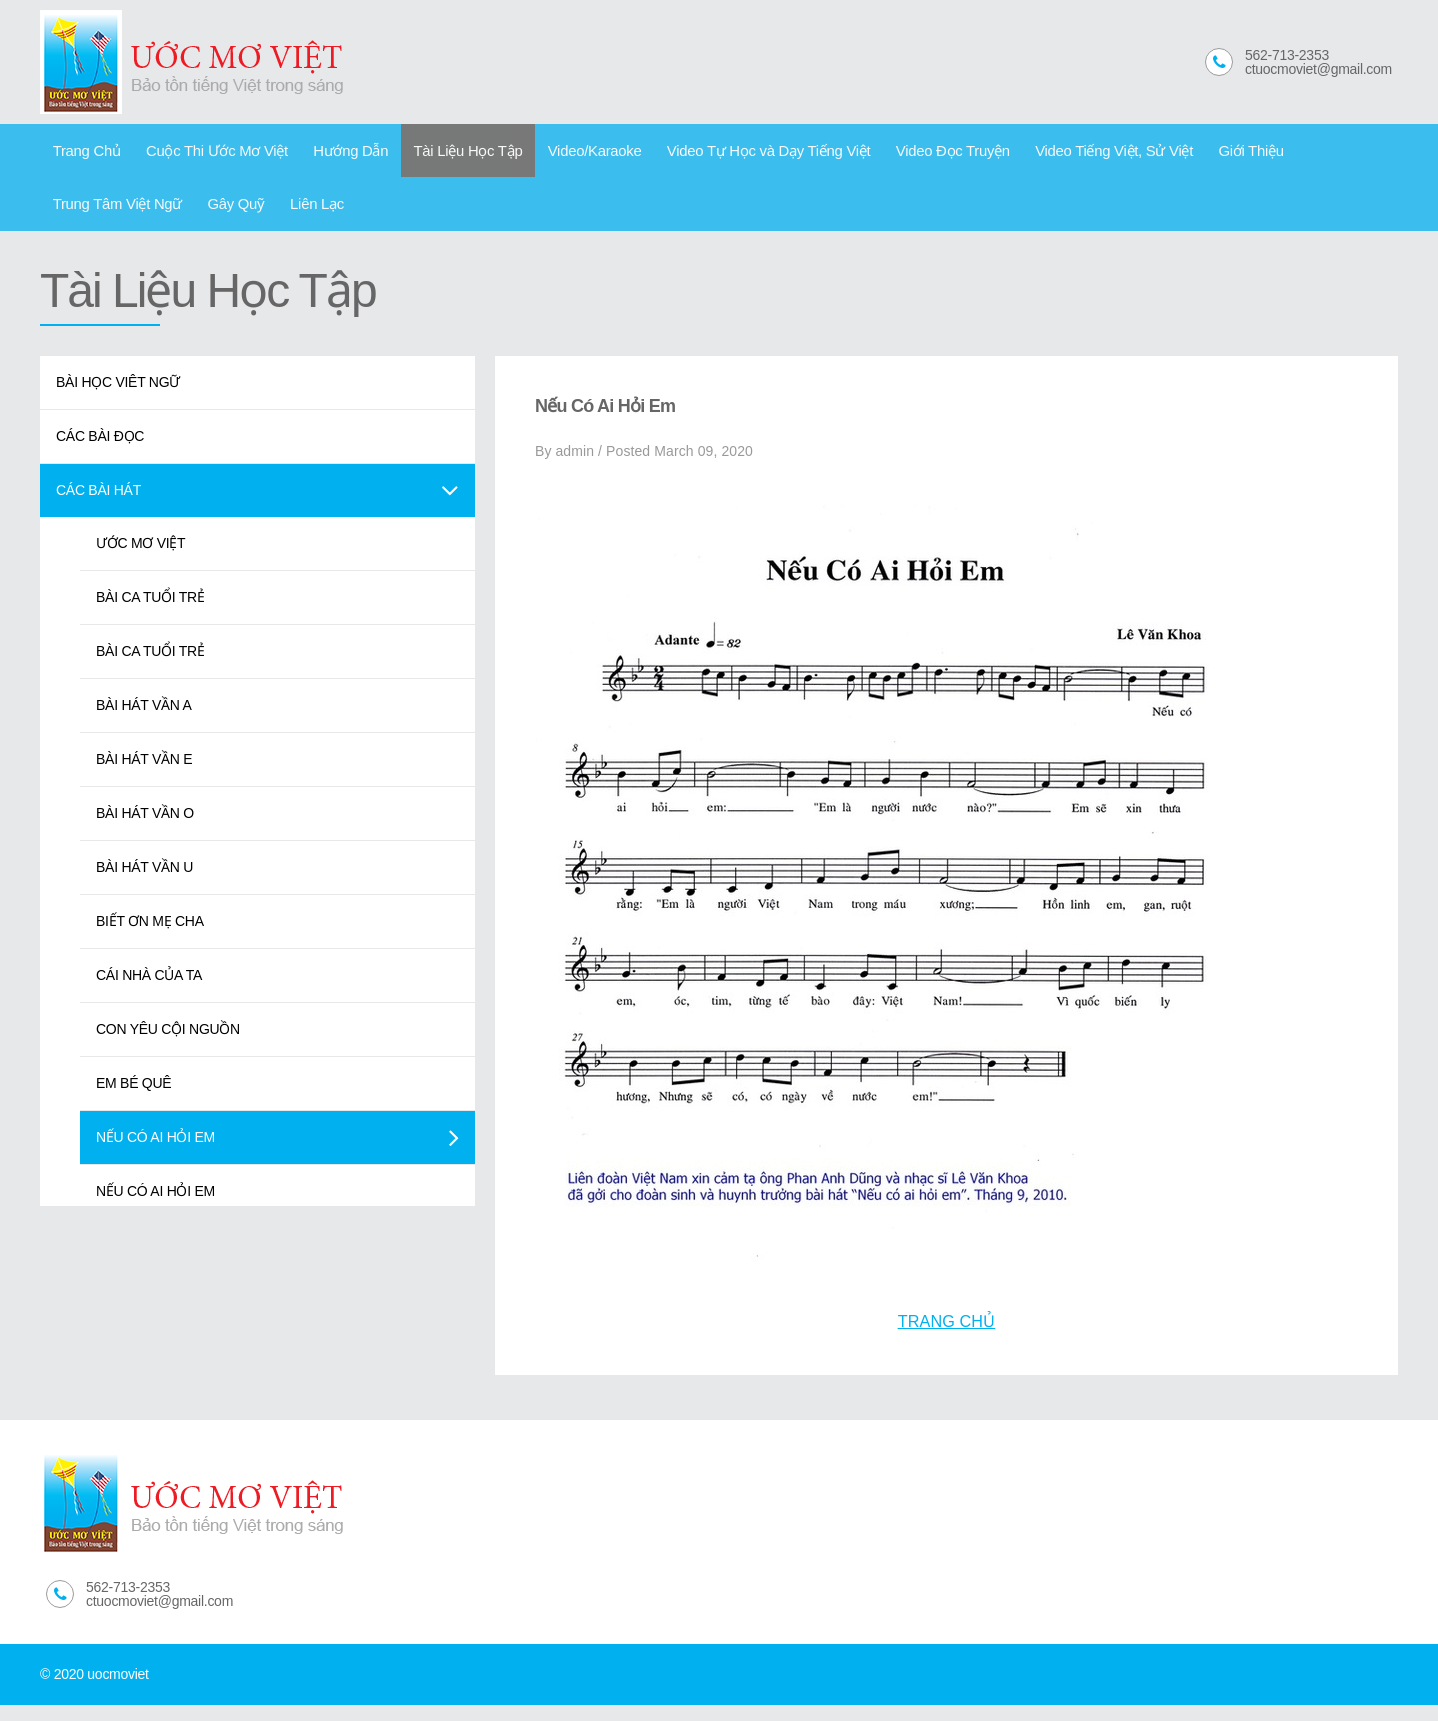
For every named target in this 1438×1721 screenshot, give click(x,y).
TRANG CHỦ (947, 1337)
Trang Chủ (82, 154)
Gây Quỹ (76, 215)
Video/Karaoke (546, 154)
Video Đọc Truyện (875, 154)
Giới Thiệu (1149, 154)
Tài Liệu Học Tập (430, 154)
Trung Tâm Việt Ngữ (1262, 154)
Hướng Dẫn (323, 154)
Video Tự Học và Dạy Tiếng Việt (706, 154)
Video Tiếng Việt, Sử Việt (1023, 154)
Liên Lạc (148, 215)
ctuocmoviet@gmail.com (1318, 69)
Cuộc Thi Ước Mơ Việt (201, 154)
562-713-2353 (1287, 55)
